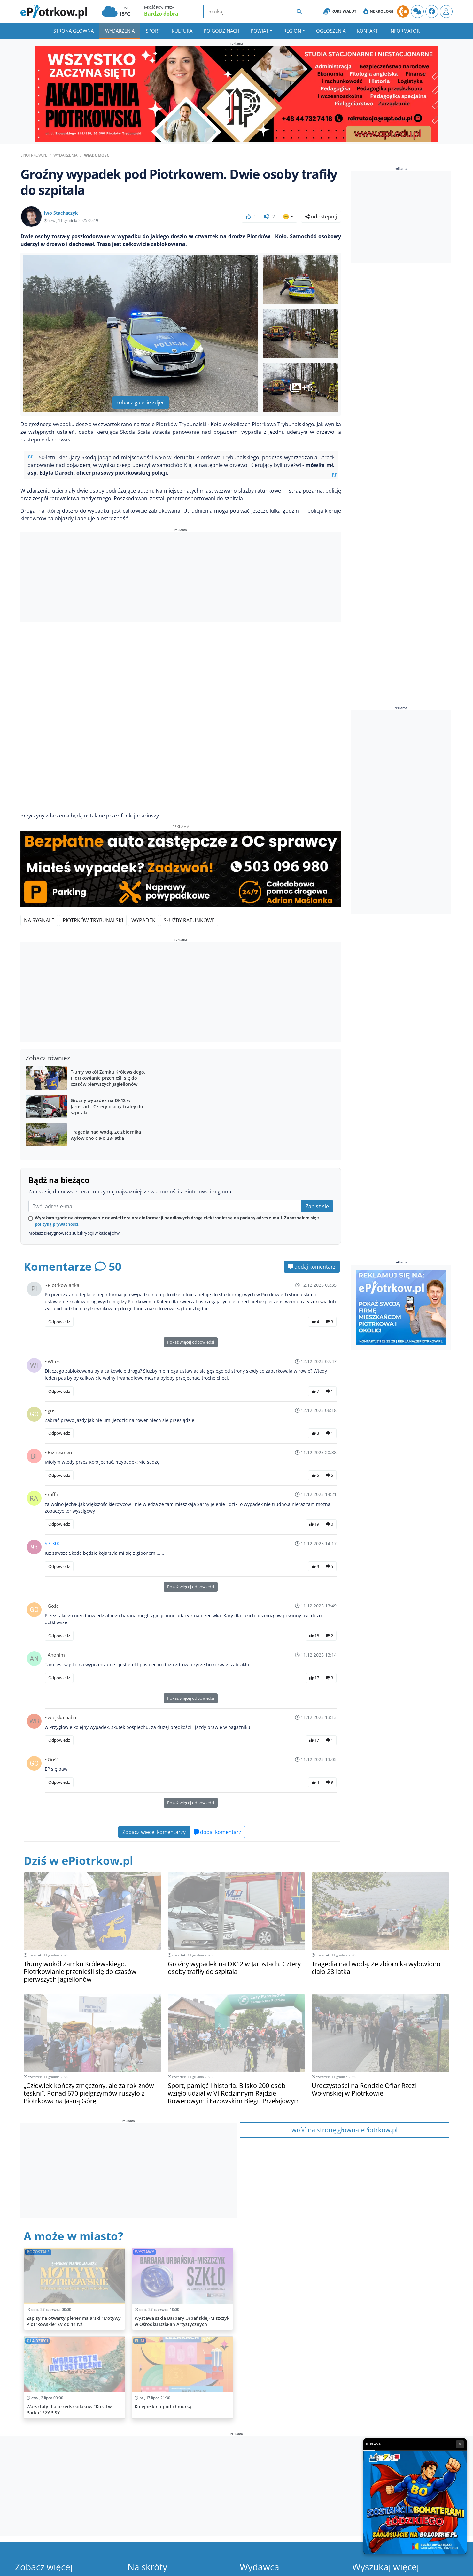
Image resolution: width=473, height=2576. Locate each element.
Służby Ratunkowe (189, 920)
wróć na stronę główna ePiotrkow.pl (344, 2130)
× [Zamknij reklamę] (459, 2444)
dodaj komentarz (312, 1266)
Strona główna (73, 30)
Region (292, 30)
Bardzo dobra (161, 13)
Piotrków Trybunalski (93, 920)
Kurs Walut (339, 11)
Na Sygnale (39, 920)
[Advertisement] (180, 578)
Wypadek (143, 920)
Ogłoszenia (330, 30)
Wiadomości (97, 155)
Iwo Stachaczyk (61, 213)
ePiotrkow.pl (33, 155)
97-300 (53, 1543)
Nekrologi (378, 11)
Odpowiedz (59, 1321)
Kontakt (367, 30)
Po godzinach (221, 30)
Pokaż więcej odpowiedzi (190, 1342)
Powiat (259, 30)
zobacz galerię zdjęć (140, 402)
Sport (153, 30)
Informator (404, 30)
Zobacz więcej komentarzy (154, 1832)
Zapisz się (317, 1206)
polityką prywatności (56, 1224)
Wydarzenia (120, 30)
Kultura (182, 30)
